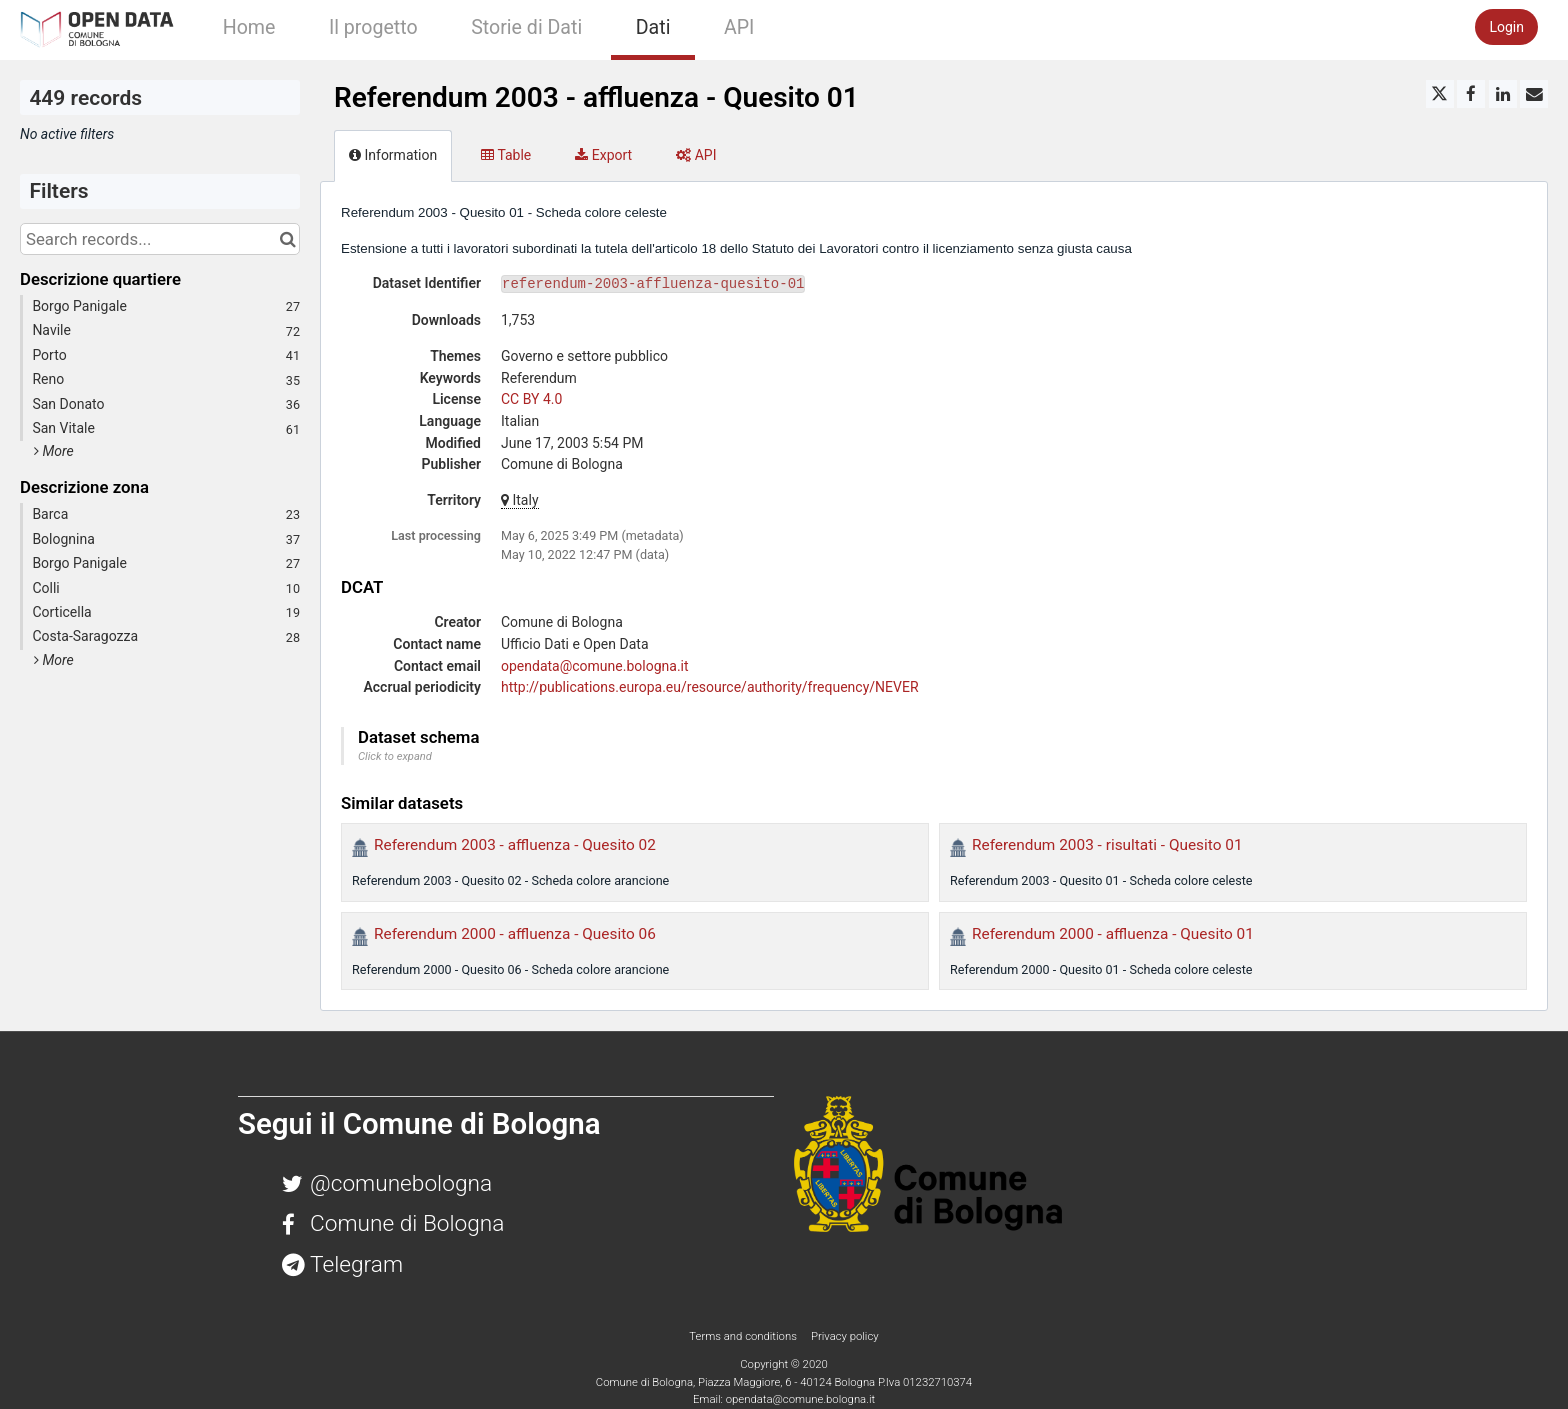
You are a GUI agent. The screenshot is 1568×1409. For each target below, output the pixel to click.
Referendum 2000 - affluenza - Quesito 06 (515, 934)
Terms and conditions (744, 1336)
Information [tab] (393, 155)
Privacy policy (845, 1336)
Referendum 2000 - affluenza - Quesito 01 (1113, 934)
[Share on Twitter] (1440, 94)
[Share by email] (1534, 94)
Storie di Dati (526, 27)
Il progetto (373, 27)
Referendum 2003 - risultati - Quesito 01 (1107, 845)
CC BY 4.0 (531, 399)
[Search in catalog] (287, 239)
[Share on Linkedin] (1503, 94)
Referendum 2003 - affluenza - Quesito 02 (515, 845)
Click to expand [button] (395, 756)
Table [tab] (506, 155)
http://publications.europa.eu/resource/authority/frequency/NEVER (710, 687)
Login (1506, 27)
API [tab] (696, 155)
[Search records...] (160, 239)
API (739, 27)
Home (249, 27)
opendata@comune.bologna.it (595, 666)
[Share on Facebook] (1471, 94)
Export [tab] (603, 155)
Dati (653, 27)
